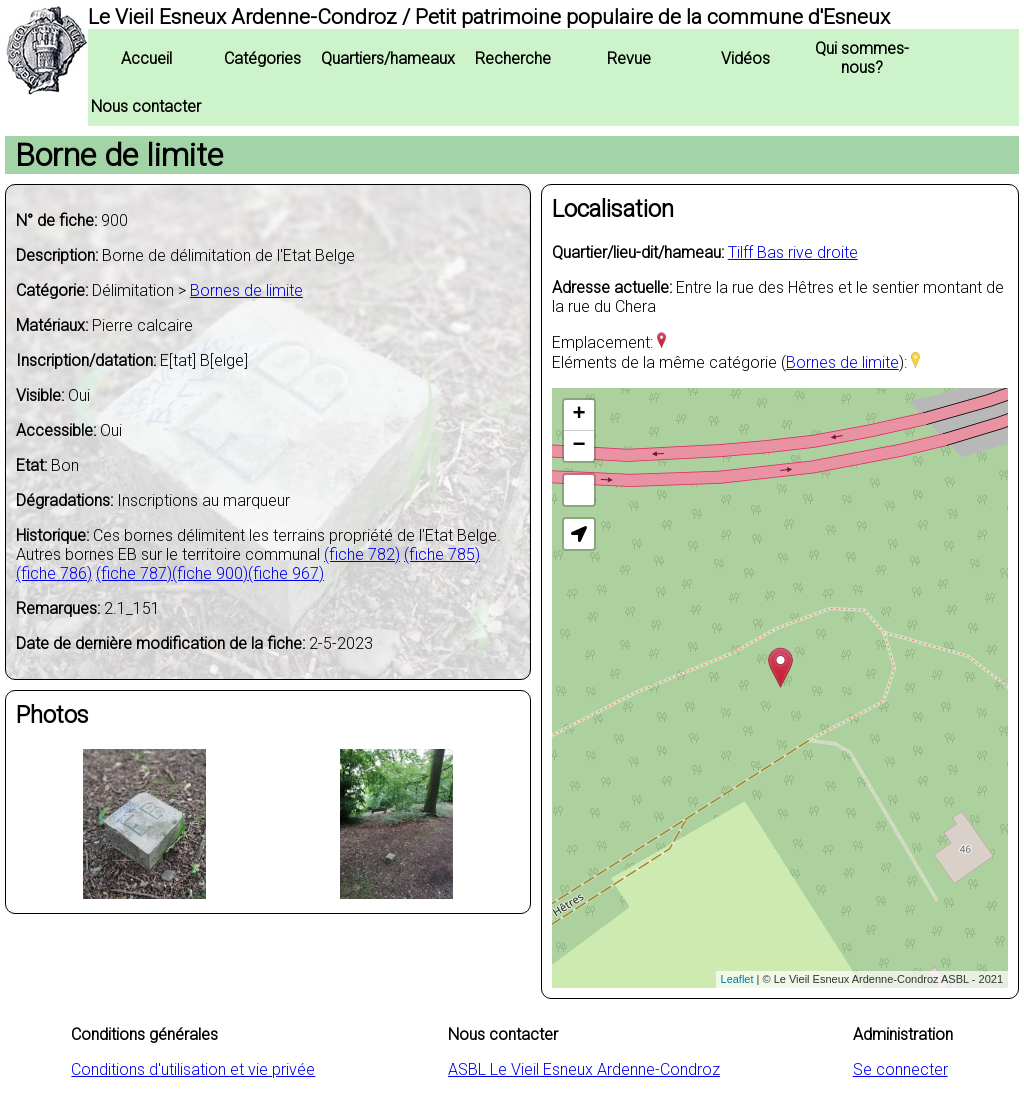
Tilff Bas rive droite (793, 252)
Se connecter (900, 1069)
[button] (579, 534)
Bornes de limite (246, 290)
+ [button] (579, 415)
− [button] (579, 446)
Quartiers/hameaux (388, 58)
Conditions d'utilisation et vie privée (193, 1069)
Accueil (146, 58)
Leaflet (737, 979)
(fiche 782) (362, 554)
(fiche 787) (134, 573)
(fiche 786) (54, 573)
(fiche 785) (442, 554)
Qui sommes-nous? (862, 58)
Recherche (513, 58)
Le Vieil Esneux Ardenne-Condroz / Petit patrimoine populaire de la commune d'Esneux (489, 17)
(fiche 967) (286, 573)
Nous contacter (146, 106)
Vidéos (745, 58)
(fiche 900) (210, 573)
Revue (629, 58)
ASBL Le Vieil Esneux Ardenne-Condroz (584, 1069)
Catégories (262, 58)
